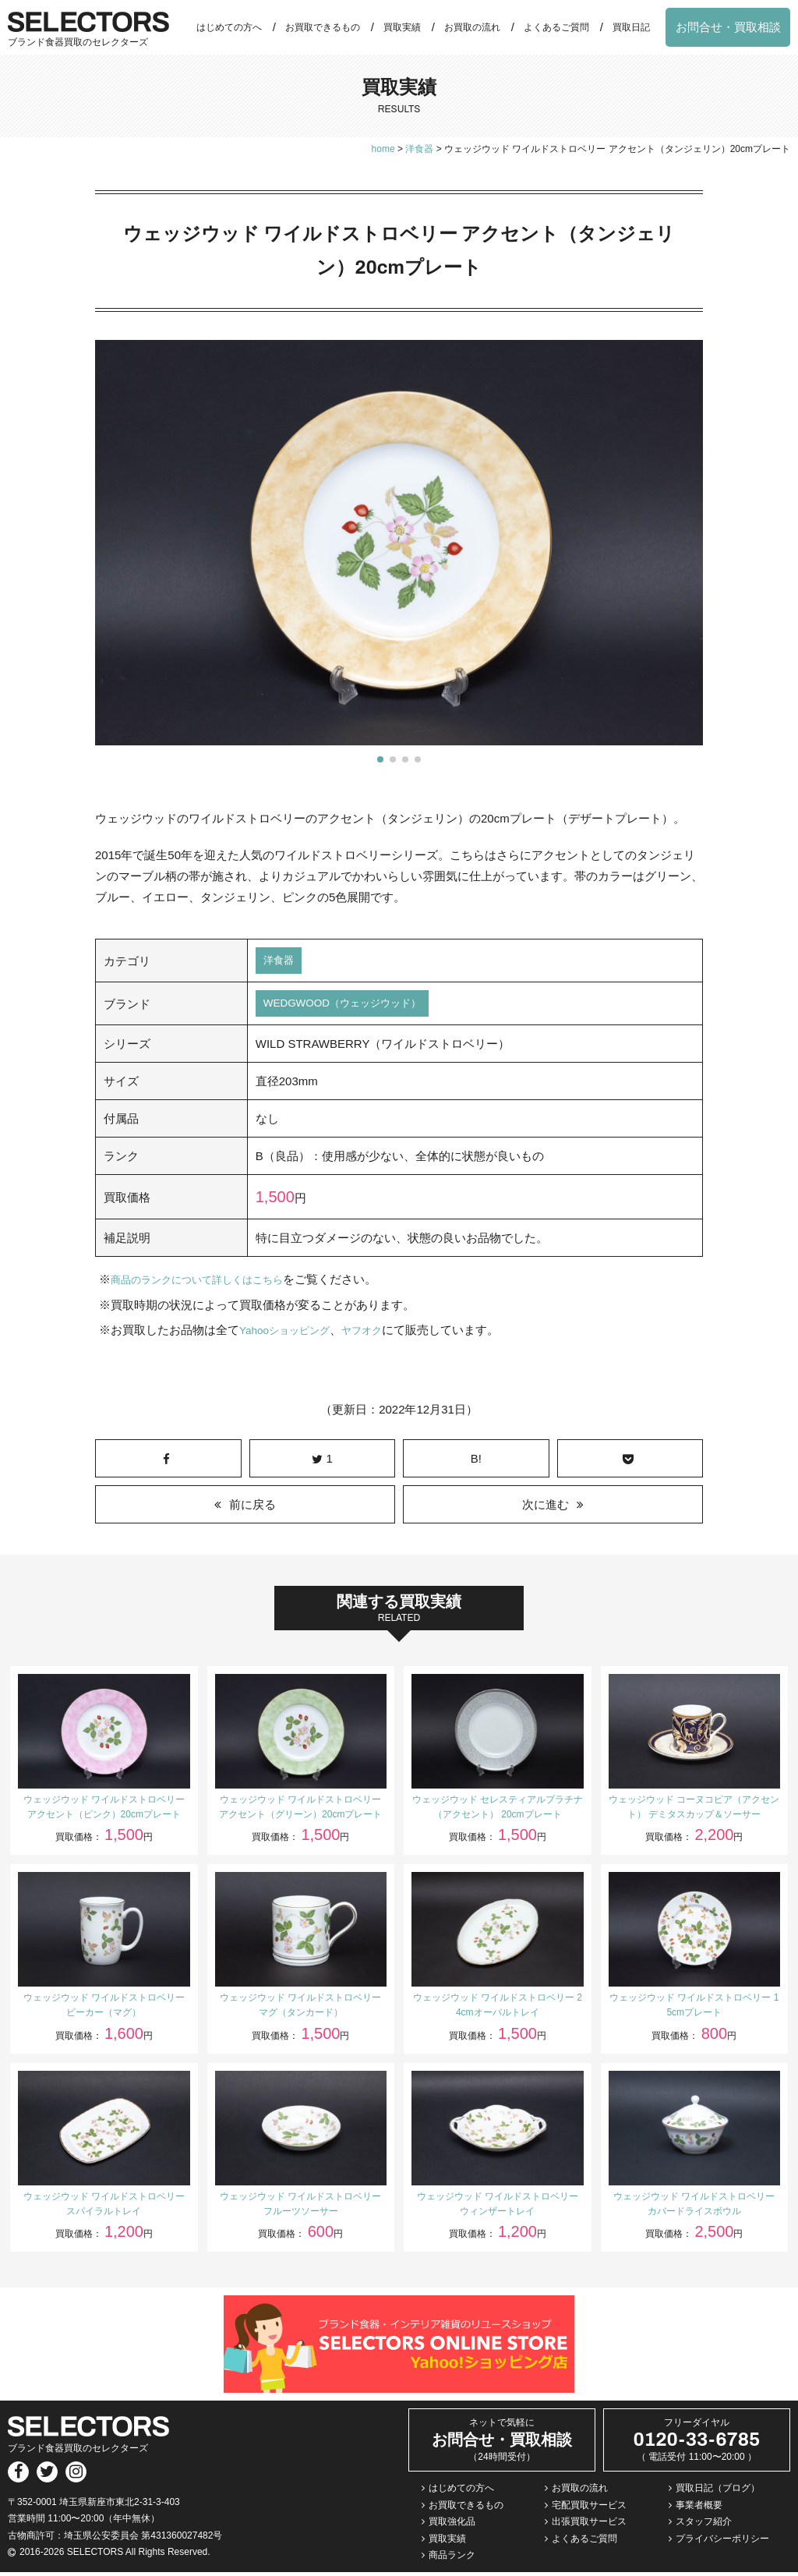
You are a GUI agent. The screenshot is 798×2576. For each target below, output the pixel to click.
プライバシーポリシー (722, 2542)
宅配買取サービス (589, 2508)
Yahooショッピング (290, 1333)
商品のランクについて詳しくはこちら (210, 1283)
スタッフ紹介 (704, 2525)
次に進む (545, 1508)
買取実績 (402, 27)
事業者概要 (699, 2508)
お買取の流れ (472, 27)
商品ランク (452, 2559)
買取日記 (631, 27)
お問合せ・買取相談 (728, 27)
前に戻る (252, 1508)
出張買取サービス (589, 2525)
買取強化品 (452, 2525)
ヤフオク (377, 1333)
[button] (380, 759)
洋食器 (280, 961)
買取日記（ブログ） (718, 2491)
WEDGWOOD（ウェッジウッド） (353, 1007)
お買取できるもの (322, 27)
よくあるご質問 (556, 27)
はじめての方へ (229, 27)
